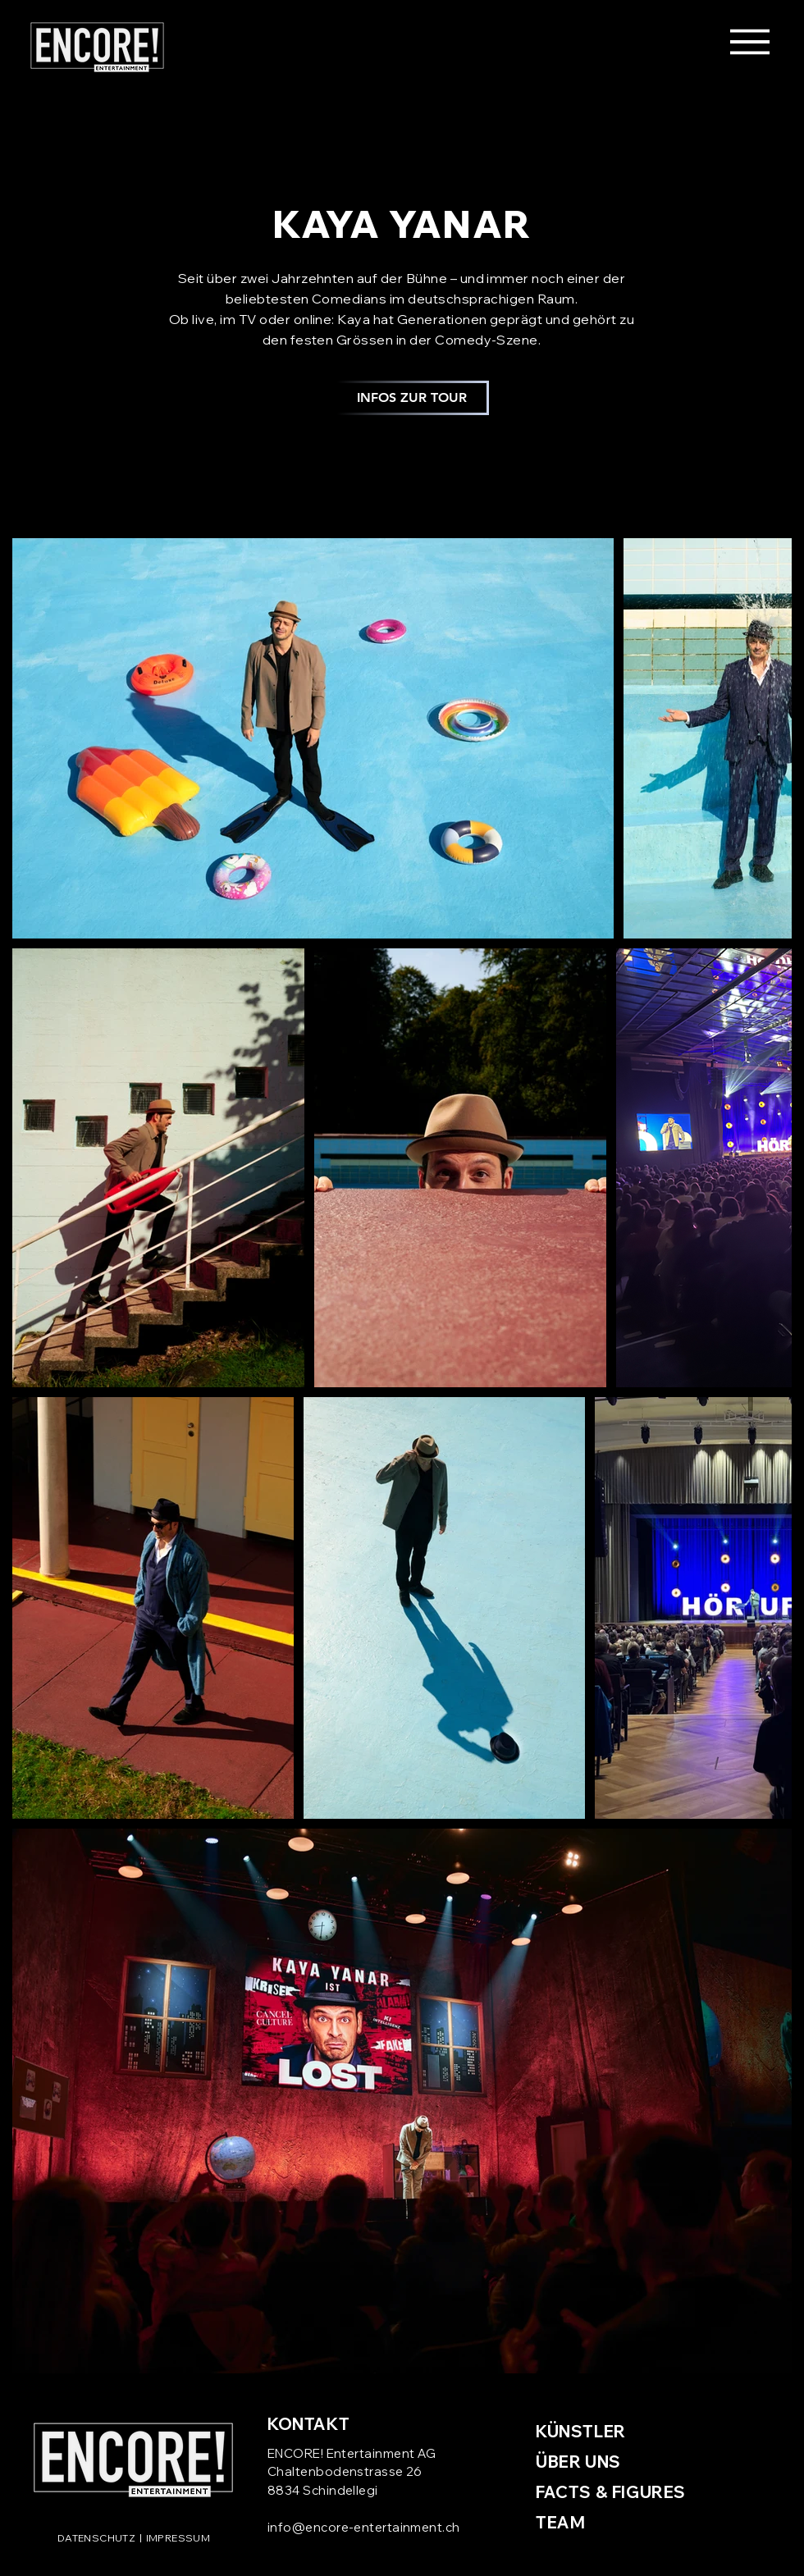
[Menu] (749, 41)
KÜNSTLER (581, 2431)
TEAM (560, 2522)
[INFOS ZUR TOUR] (411, 398)
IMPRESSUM (178, 2538)
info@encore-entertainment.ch (363, 2527)
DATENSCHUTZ (96, 2538)
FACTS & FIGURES (611, 2492)
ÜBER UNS (578, 2461)
